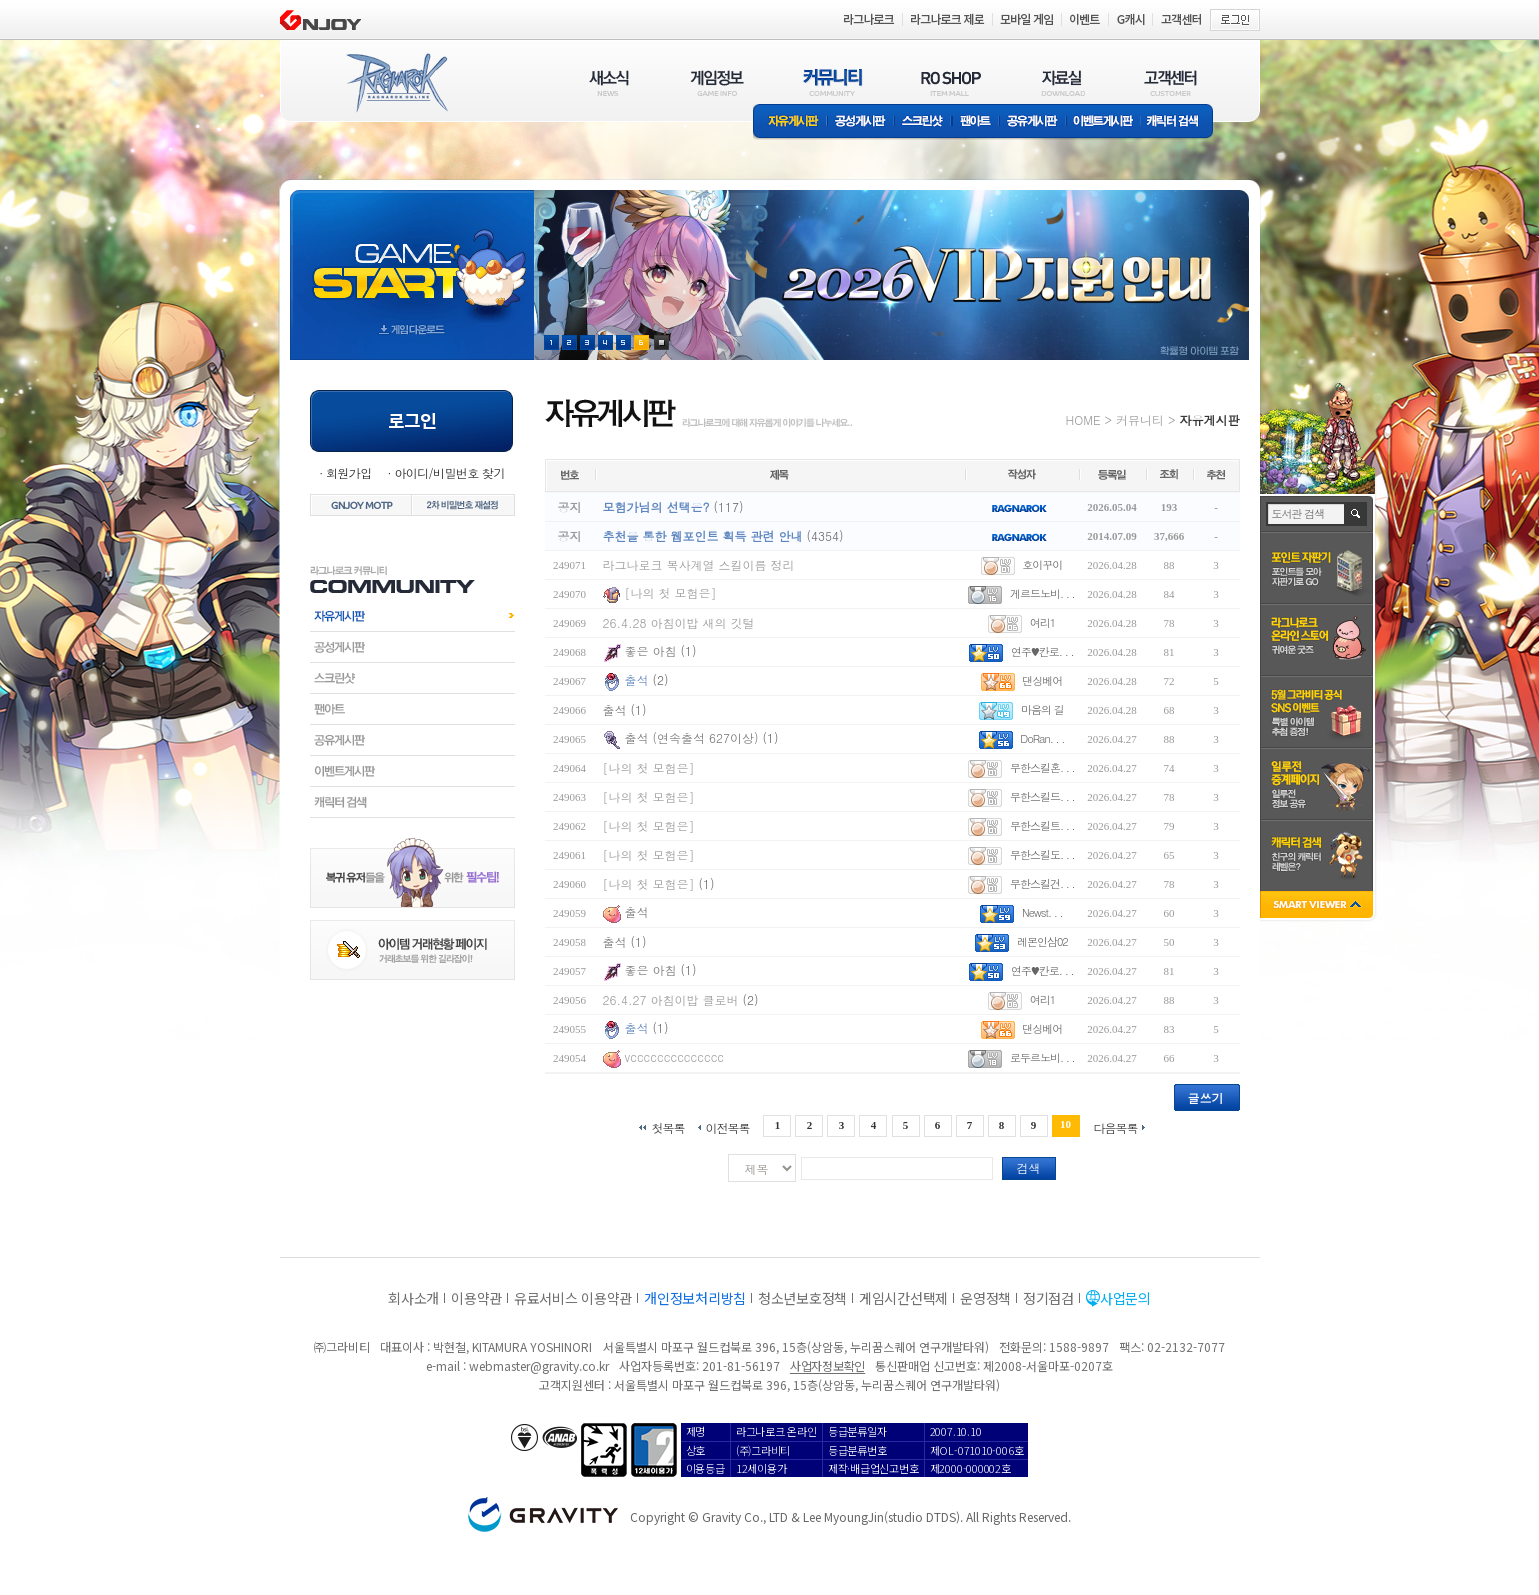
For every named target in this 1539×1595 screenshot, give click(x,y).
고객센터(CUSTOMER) (1170, 82)
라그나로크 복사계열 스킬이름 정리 (699, 564)
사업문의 (1125, 1298)
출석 (637, 679)
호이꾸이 (1042, 564)
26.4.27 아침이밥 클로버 (671, 999)
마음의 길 (1042, 709)
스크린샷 (923, 122)
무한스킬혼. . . (1042, 767)
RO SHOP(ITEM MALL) (951, 82)
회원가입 (349, 472)
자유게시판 (790, 122)
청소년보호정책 (802, 1298)
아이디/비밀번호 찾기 (449, 472)
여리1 (1042, 622)
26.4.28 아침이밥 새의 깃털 (679, 622)
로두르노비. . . (1042, 1057)
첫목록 (667, 1126)
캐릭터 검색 (1179, 122)
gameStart (412, 256)
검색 (1029, 1167)
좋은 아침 (653, 650)
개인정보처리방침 (695, 1298)
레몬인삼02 (1042, 941)
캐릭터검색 (412, 802)
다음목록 (1116, 1126)
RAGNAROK (396, 83)
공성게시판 (861, 122)
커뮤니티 (1140, 419)
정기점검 (1048, 1298)
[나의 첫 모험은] (671, 592)
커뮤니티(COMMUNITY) (833, 82)
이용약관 (476, 1298)
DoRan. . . (1042, 738)
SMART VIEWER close (1318, 906)
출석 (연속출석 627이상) (692, 737)
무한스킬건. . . (1042, 883)
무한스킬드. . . (1042, 796)
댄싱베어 (1042, 680)
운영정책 (985, 1298)
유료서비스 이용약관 (573, 1298)
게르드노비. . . (1042, 593)
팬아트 (975, 122)
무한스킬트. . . (1042, 825)
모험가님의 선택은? (656, 506)
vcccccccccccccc (675, 1056)
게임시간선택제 (903, 1298)
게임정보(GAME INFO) (717, 82)
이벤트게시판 (1103, 122)
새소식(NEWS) (609, 82)
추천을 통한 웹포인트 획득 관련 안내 (703, 535)
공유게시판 (1032, 122)
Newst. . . (1042, 912)
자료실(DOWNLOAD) (1062, 82)
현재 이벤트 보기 (661, 342)
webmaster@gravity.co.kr (539, 1365)
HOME (1083, 419)
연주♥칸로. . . (1042, 651)
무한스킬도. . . (1042, 854)
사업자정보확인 (827, 1365)
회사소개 (413, 1298)
